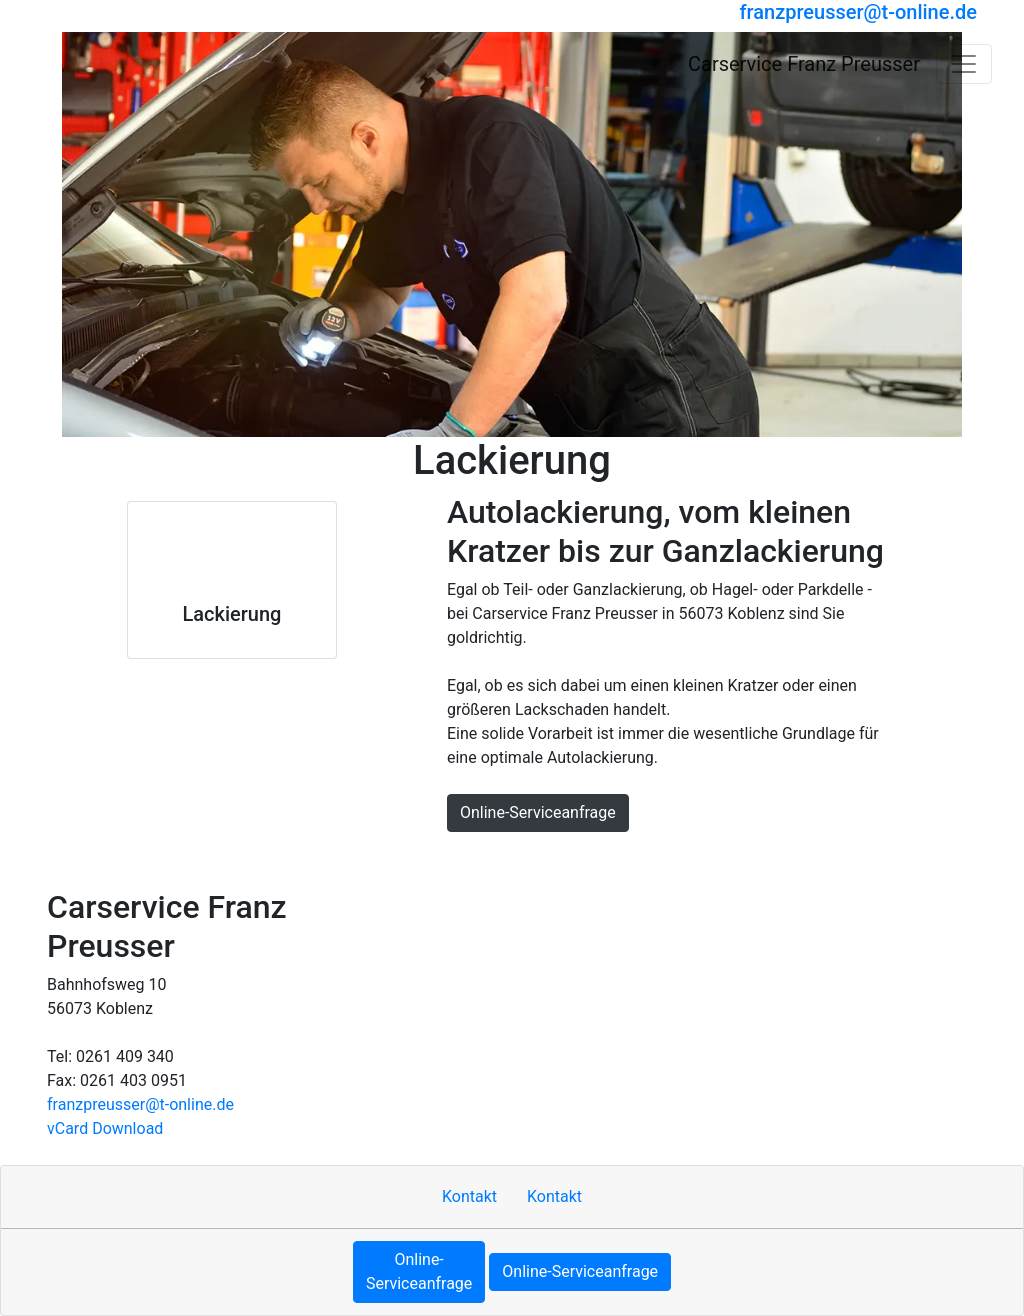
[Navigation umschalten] (964, 64)
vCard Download (105, 1128)
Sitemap (545, 859)
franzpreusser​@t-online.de (140, 1104)
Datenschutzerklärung (669, 859)
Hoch (314, 859)
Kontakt (376, 859)
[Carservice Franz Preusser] (112, 63)
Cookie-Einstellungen (909, 859)
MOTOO (791, 859)
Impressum (460, 859)
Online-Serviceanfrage (538, 812)
